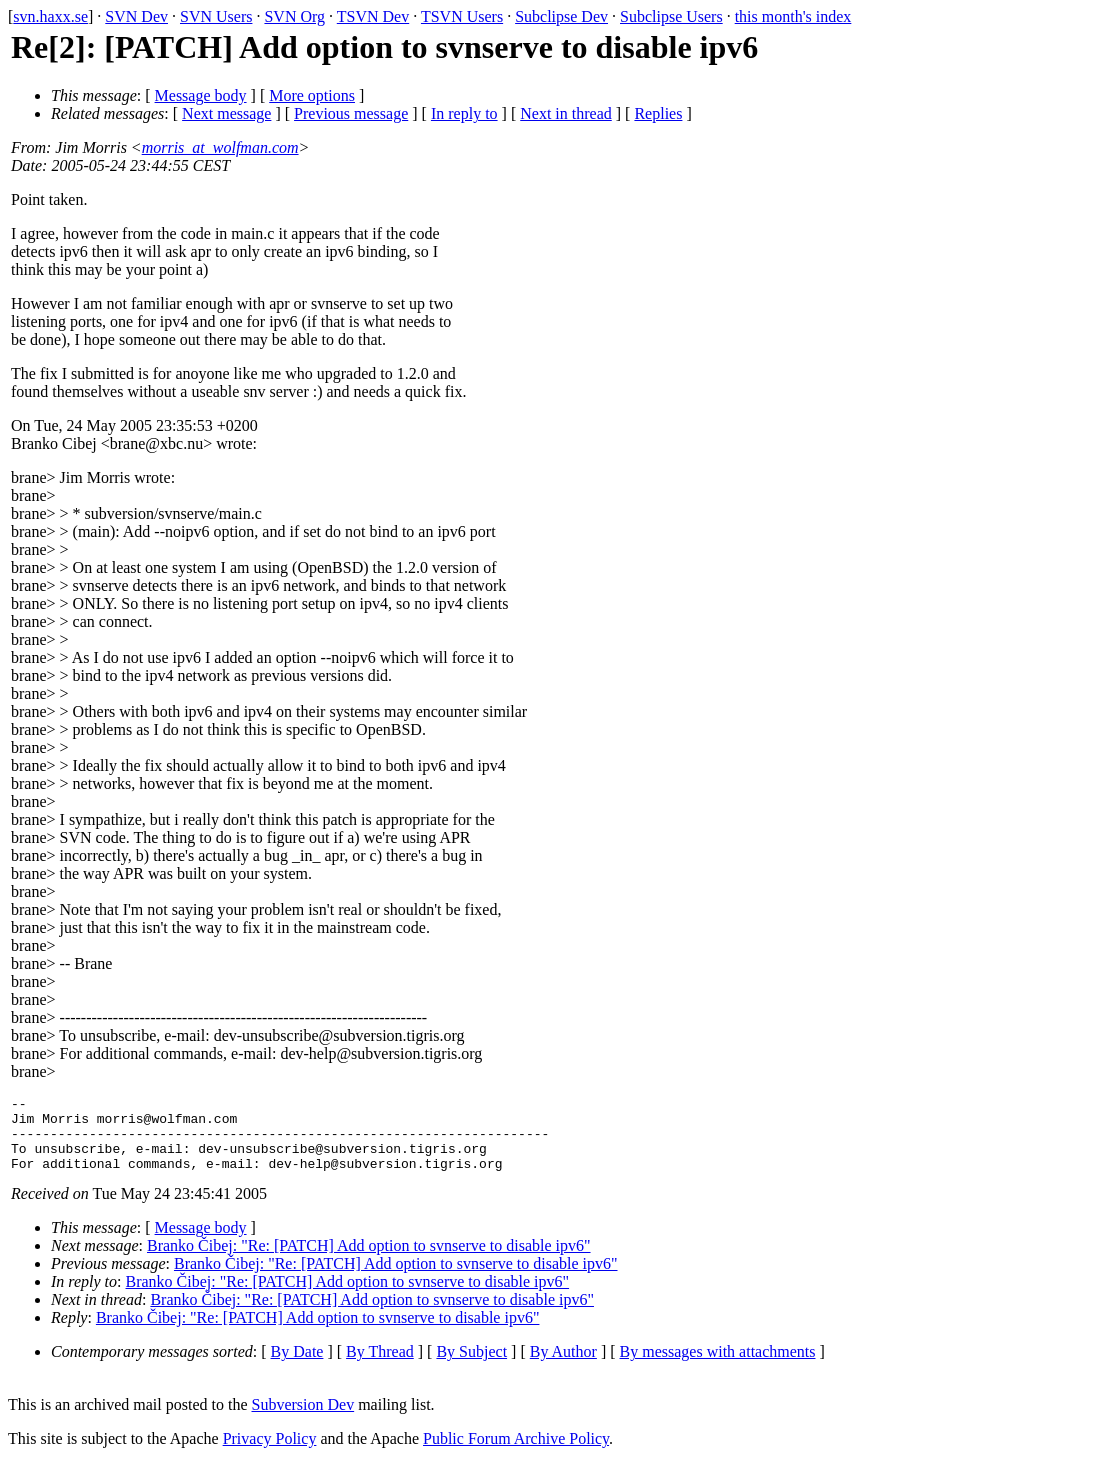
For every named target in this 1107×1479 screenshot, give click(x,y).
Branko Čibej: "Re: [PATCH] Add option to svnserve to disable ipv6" (369, 1260)
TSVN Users (462, 16)
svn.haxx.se (50, 16)
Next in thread (566, 113)
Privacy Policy (270, 1453)
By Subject (471, 1366)
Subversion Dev (303, 1419)
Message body (201, 95)
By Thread (380, 1366)
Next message (226, 113)
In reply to (464, 113)
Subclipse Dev (561, 16)
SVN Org (294, 16)
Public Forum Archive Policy (516, 1453)
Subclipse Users (671, 16)
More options (312, 95)
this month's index (793, 16)
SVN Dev (136, 16)
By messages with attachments (718, 1366)
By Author (563, 1366)
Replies (658, 113)
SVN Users (216, 16)
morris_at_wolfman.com (220, 147)
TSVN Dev (373, 16)
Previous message (351, 113)
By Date (297, 1366)
